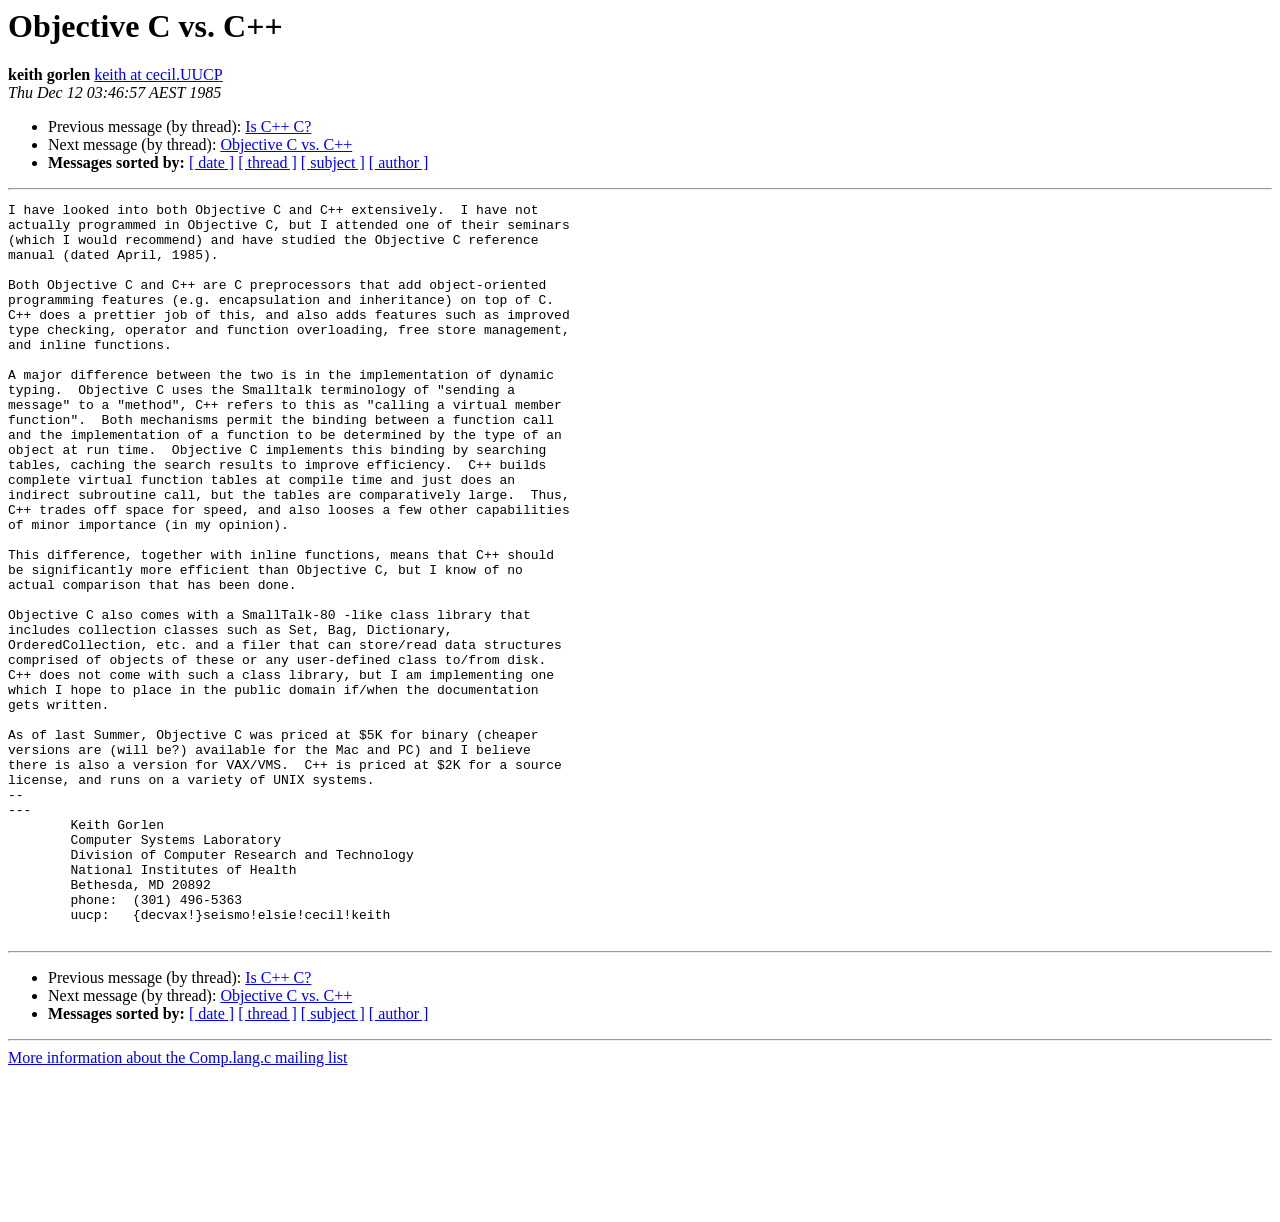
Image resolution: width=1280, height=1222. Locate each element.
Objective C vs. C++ (286, 144)
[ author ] (399, 162)
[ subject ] (333, 162)
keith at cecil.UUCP (158, 74)
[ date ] (211, 162)
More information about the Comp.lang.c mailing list (178, 1204)
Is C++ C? (278, 126)
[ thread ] (267, 162)
